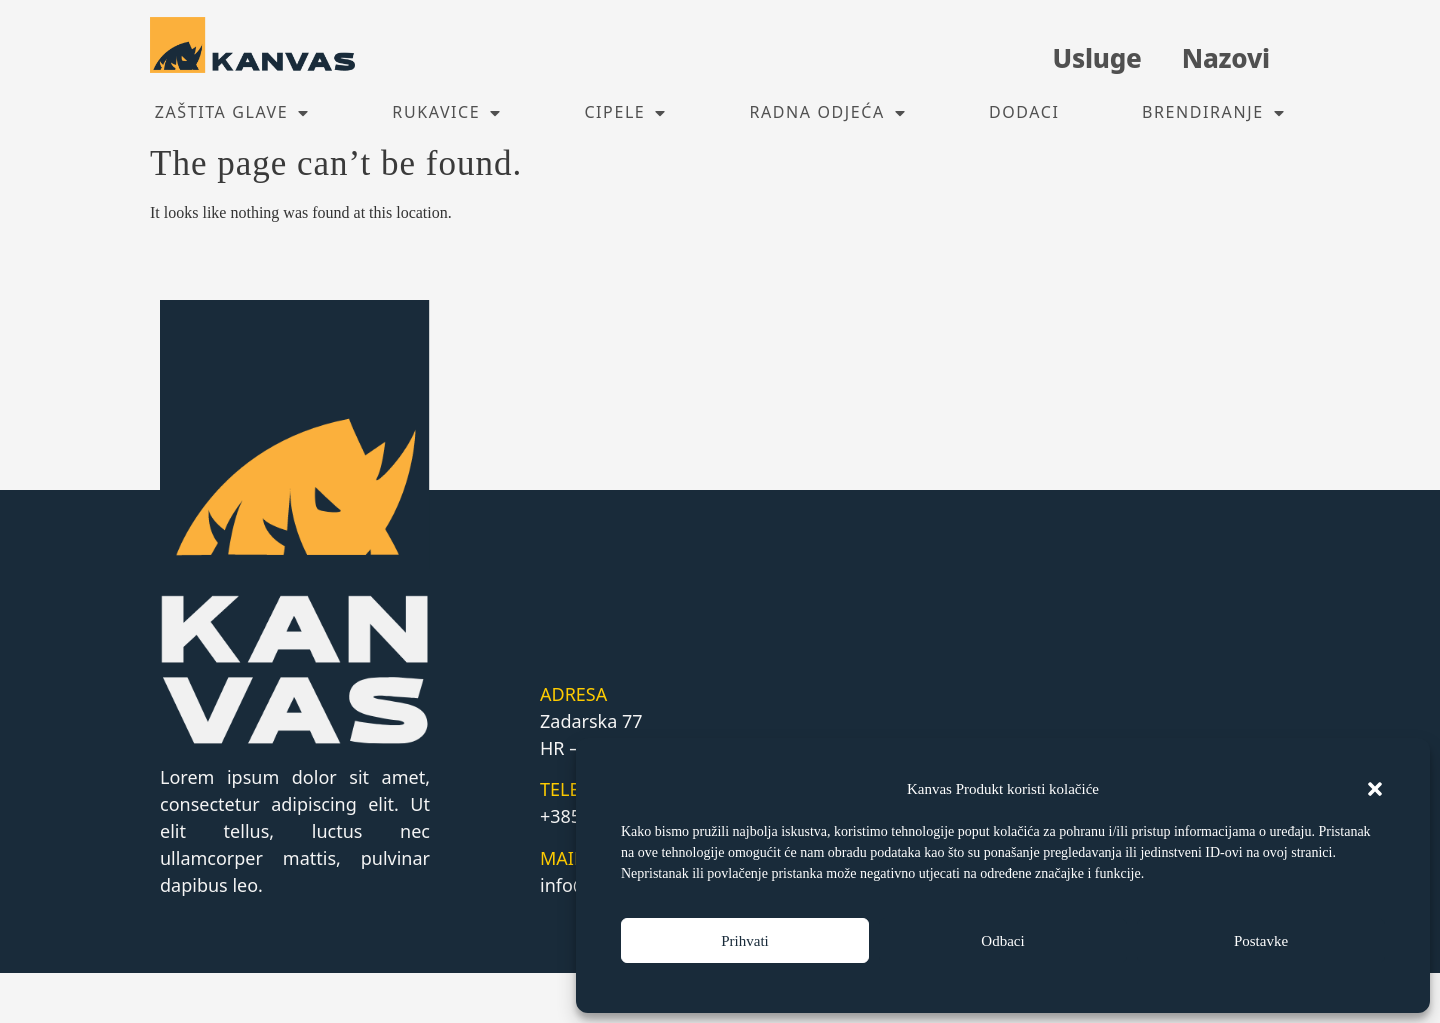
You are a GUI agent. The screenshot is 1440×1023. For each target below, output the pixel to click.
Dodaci (1024, 112)
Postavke (1261, 941)
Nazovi (1226, 58)
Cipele (625, 113)
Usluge (1096, 58)
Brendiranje (1213, 113)
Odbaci (1002, 941)
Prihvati (745, 941)
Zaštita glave (232, 113)
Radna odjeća (827, 113)
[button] (1375, 789)
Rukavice (447, 113)
